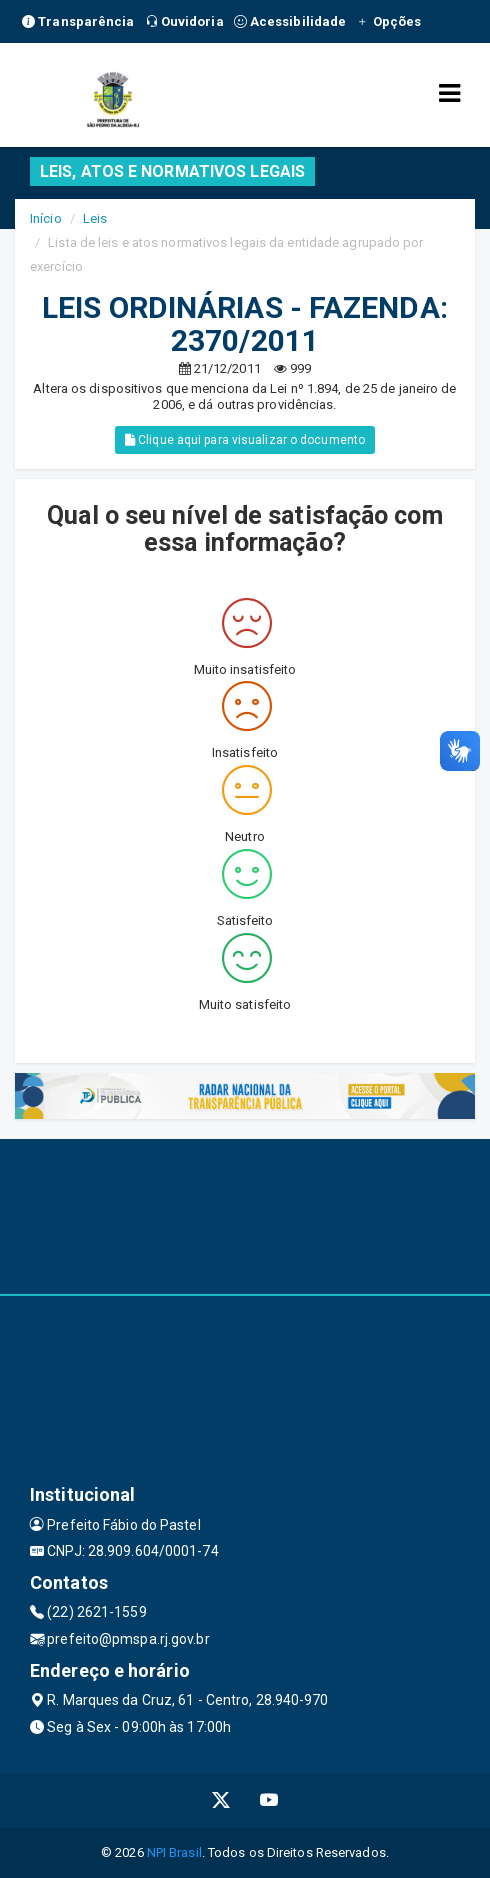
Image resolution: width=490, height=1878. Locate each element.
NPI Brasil (174, 1852)
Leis (95, 218)
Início (46, 218)
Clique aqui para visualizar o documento (245, 440)
